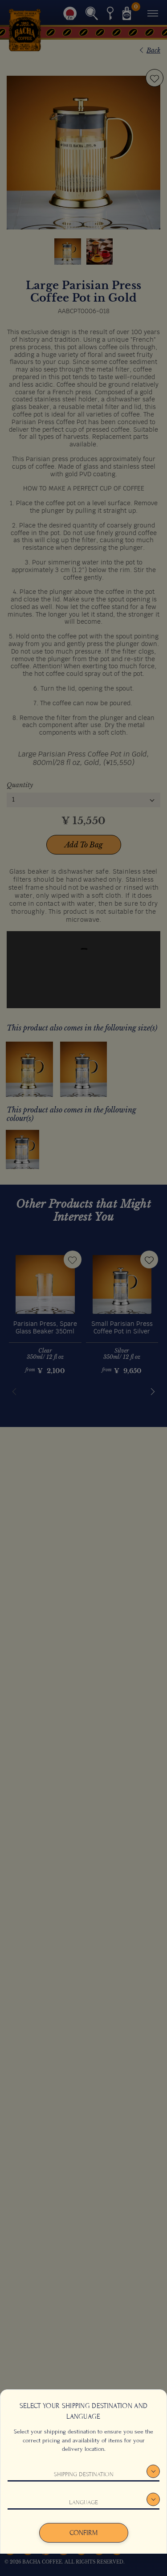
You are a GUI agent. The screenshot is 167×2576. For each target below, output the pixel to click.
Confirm (83, 2533)
